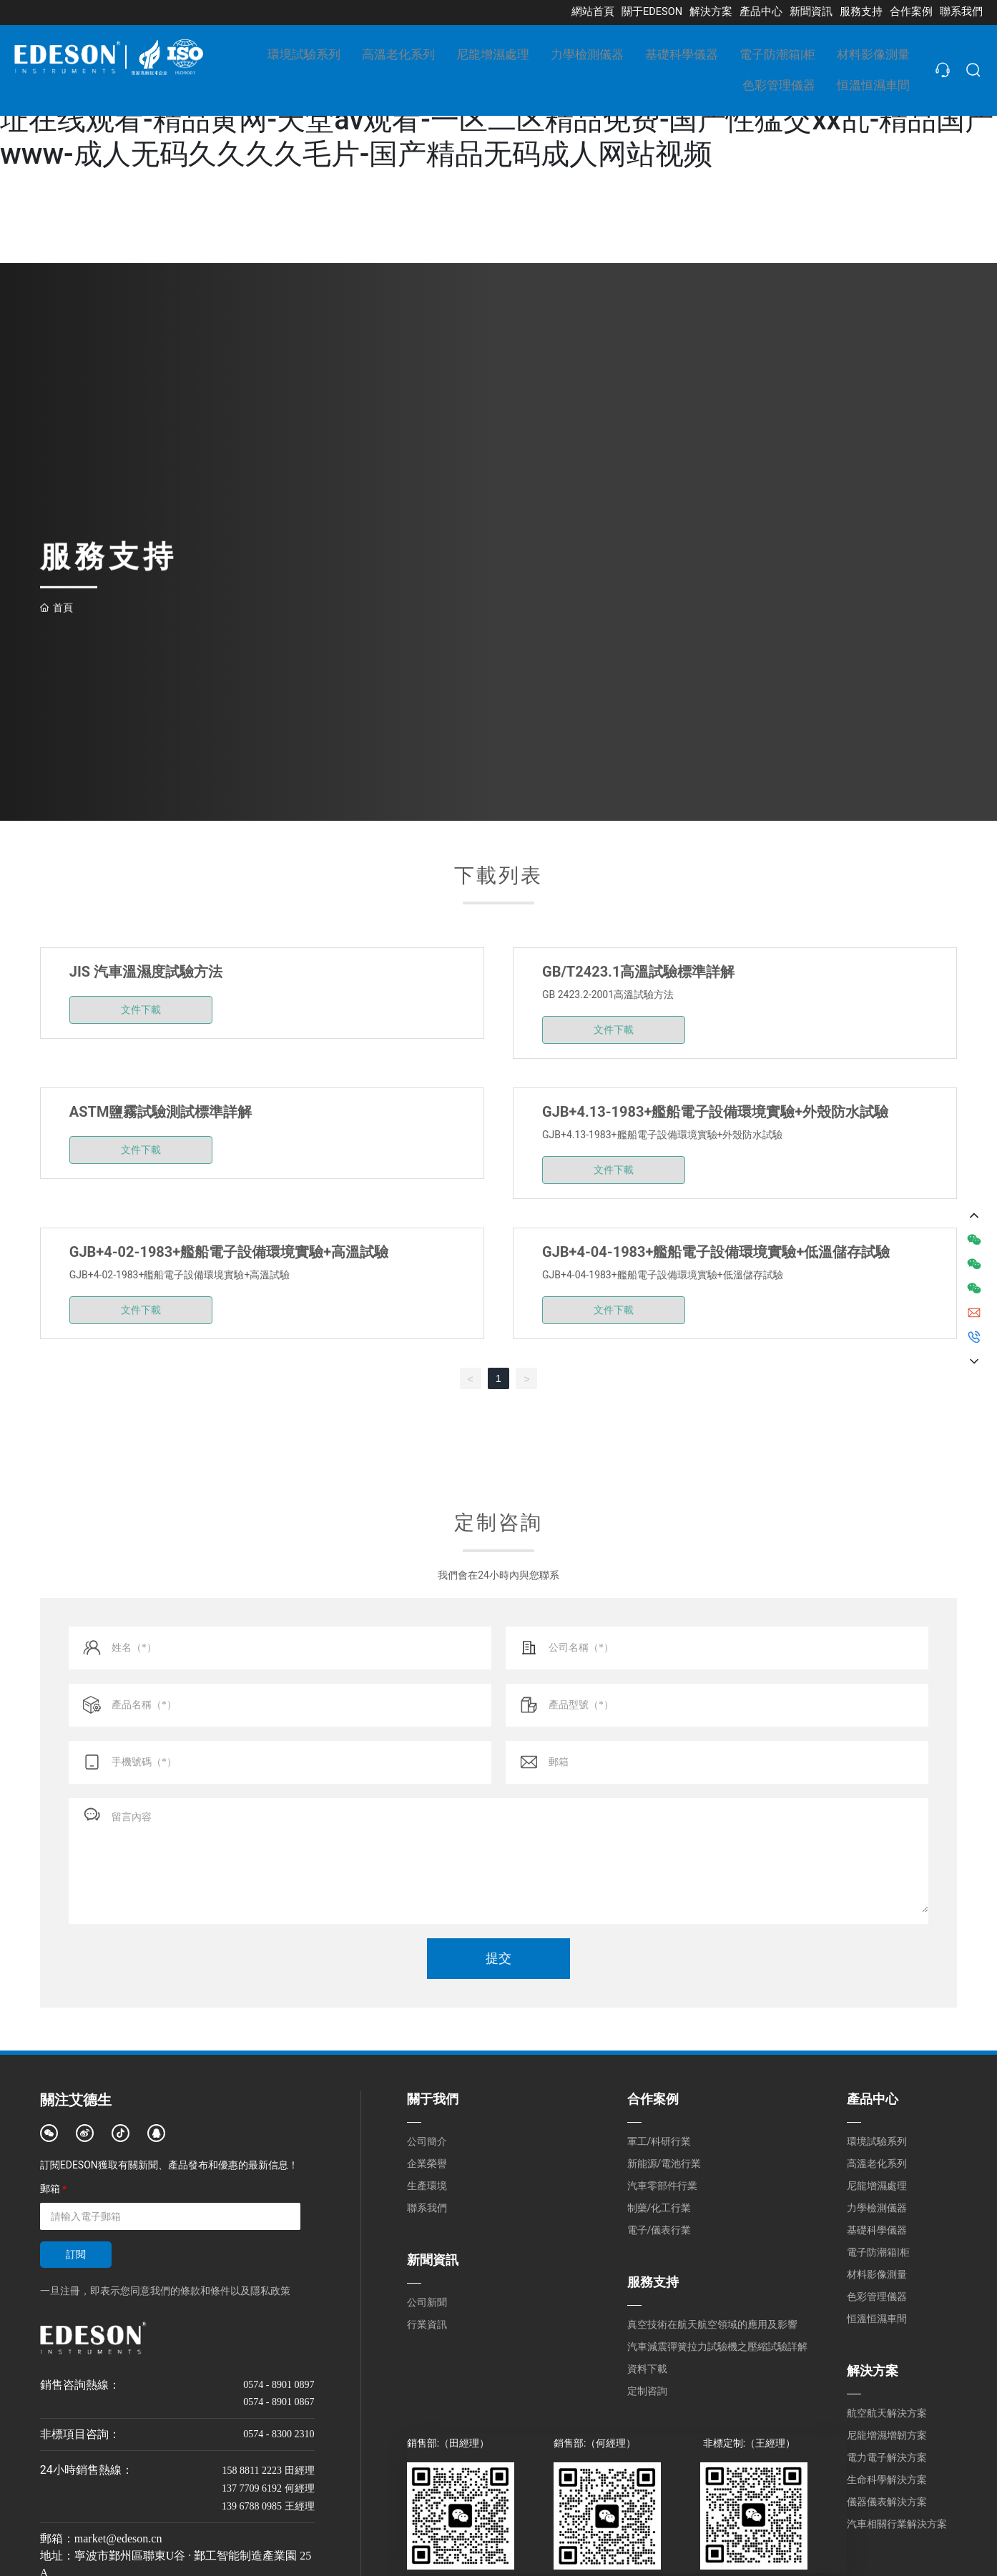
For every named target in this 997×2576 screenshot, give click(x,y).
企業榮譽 (427, 2163)
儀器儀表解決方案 (887, 2501)
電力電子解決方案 (887, 2457)
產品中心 (872, 2098)
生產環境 (427, 2185)
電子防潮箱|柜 (878, 2252)
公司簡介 (427, 2141)
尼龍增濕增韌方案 (887, 2435)
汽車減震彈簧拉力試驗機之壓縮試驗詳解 (717, 2346)
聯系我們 (427, 2208)
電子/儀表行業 (659, 2230)
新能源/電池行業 (664, 2163)
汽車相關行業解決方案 (897, 2524)
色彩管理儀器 (877, 2296)
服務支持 (653, 2281)
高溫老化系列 (877, 2163)
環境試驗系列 (877, 2141)
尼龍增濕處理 (877, 2185)
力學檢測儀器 (877, 2208)
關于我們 (432, 2098)
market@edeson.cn (118, 2538)
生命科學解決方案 (887, 2479)
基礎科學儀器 (877, 2230)
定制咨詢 (647, 2391)
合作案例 (653, 2098)
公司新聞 (427, 2302)
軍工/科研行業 (659, 2141)
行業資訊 (427, 2324)
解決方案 (872, 2370)
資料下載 (647, 2368)
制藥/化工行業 (659, 2208)
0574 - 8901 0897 (278, 2384)
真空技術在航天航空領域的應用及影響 (712, 2324)
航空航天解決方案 (887, 2413)
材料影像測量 (877, 2274)
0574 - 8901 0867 (278, 2402)
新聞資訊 (432, 2259)
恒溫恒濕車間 (877, 2318)
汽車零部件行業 (662, 2185)
